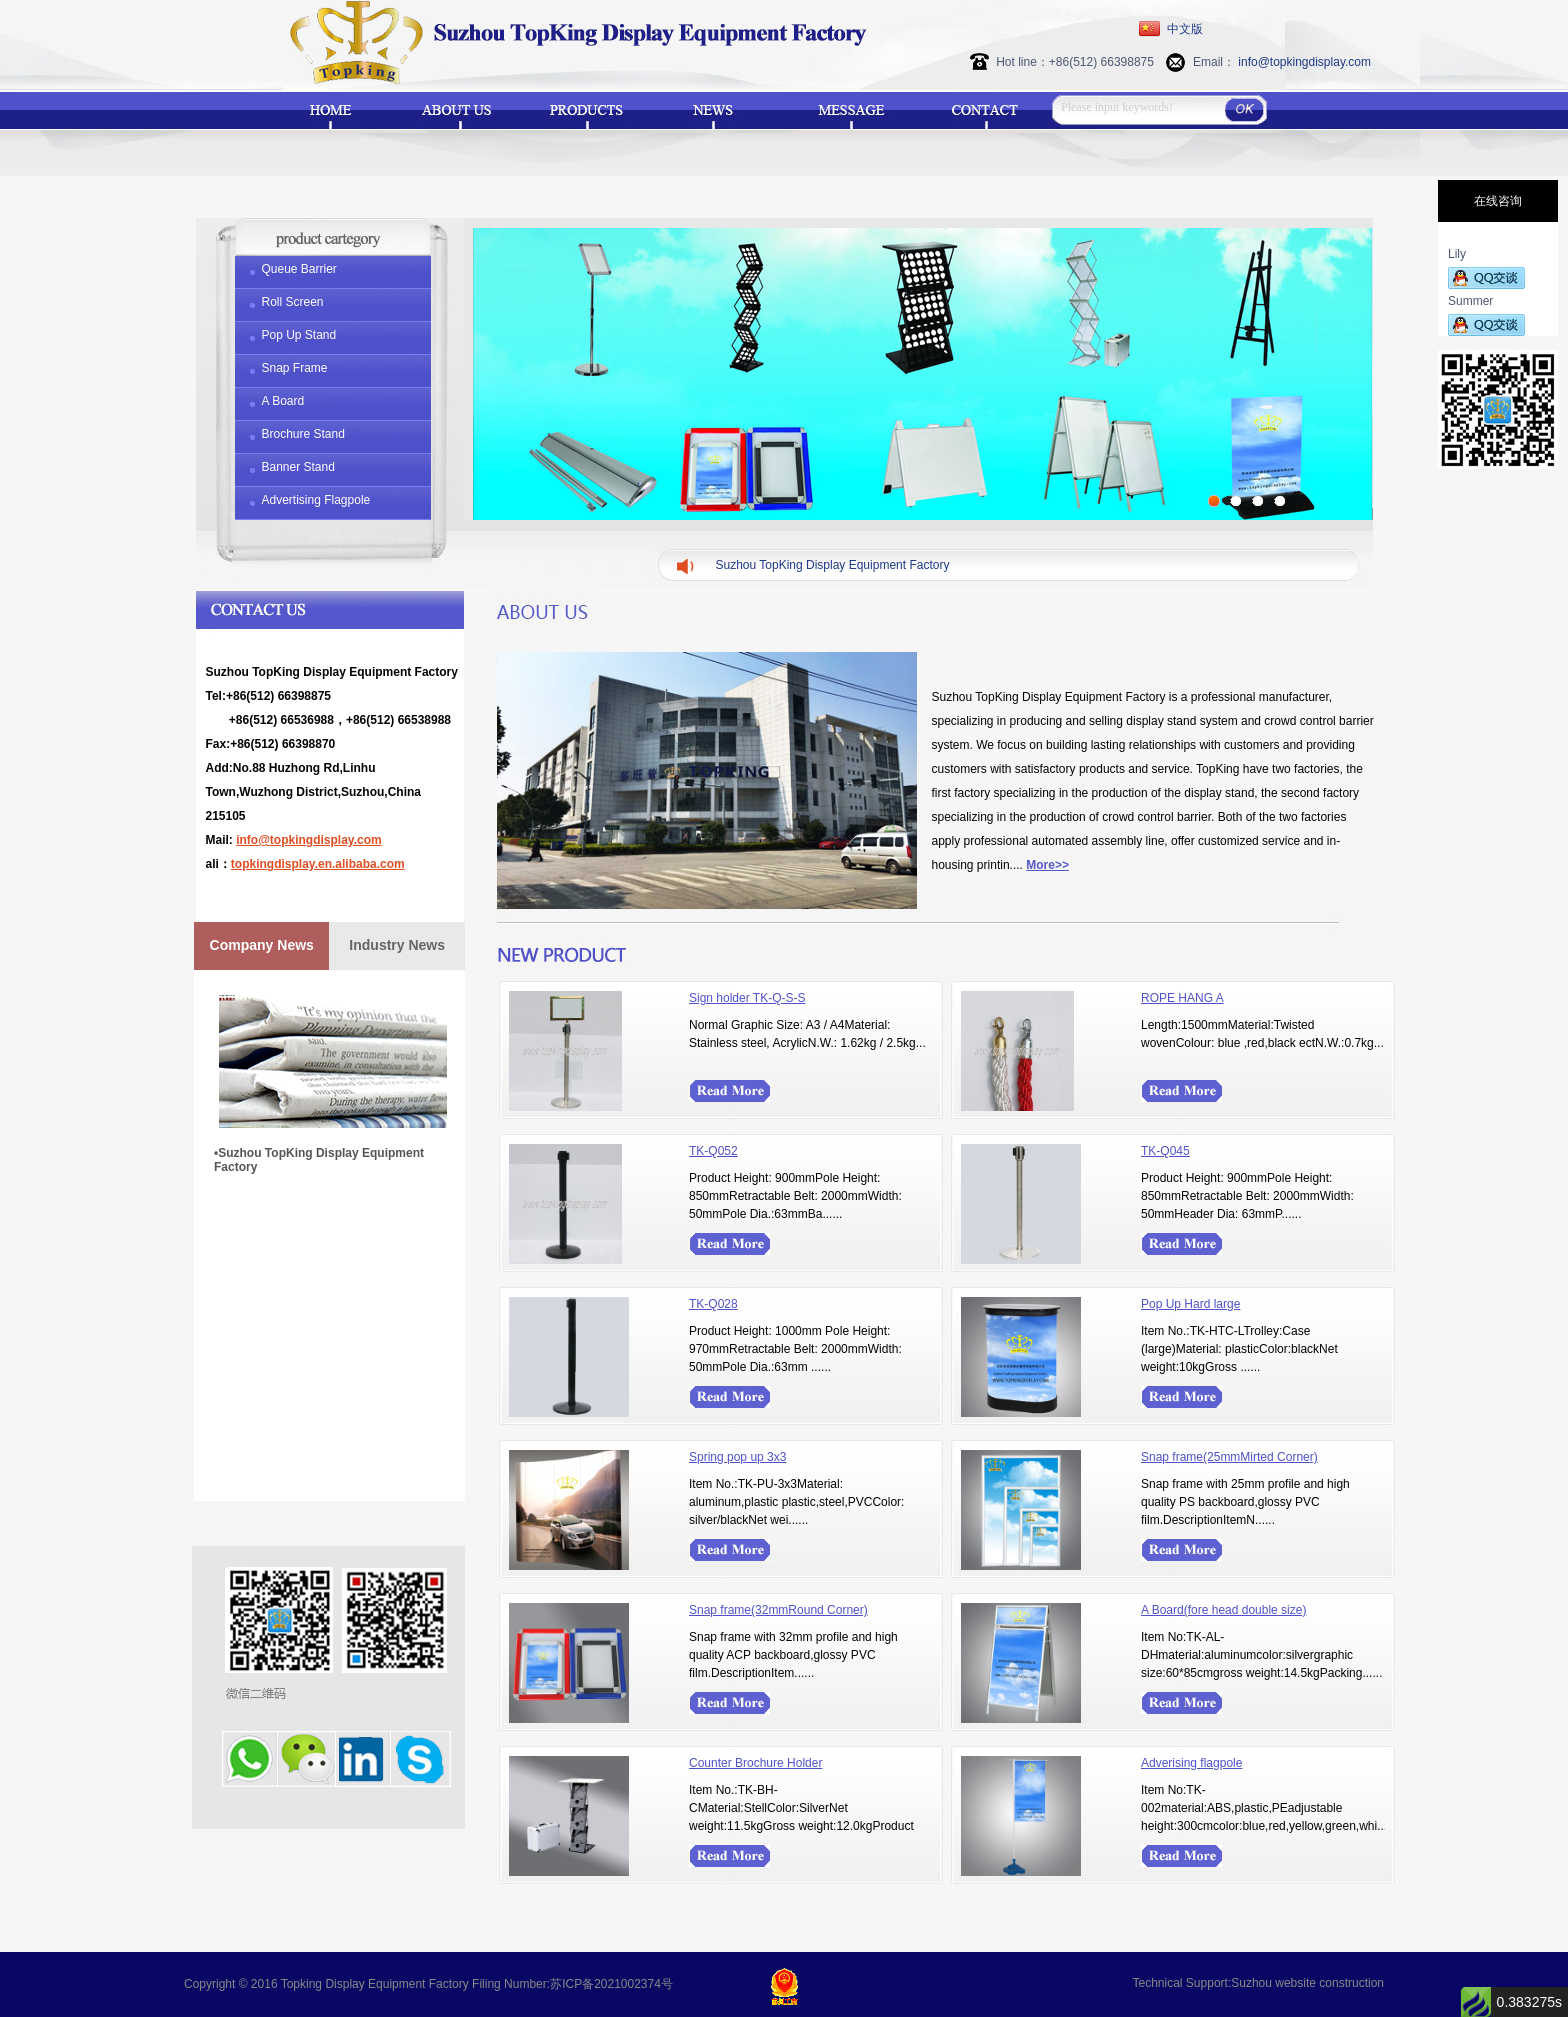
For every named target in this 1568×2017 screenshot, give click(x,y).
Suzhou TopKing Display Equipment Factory (833, 565)
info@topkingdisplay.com (1304, 62)
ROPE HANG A (1182, 998)
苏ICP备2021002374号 (611, 1984)
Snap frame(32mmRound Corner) (778, 1610)
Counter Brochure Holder (755, 1763)
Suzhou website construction (1307, 1983)
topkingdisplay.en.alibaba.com (318, 864)
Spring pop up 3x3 (737, 1457)
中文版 (1185, 29)
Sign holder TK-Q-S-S (747, 998)
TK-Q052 (713, 1151)
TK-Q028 (713, 1304)
